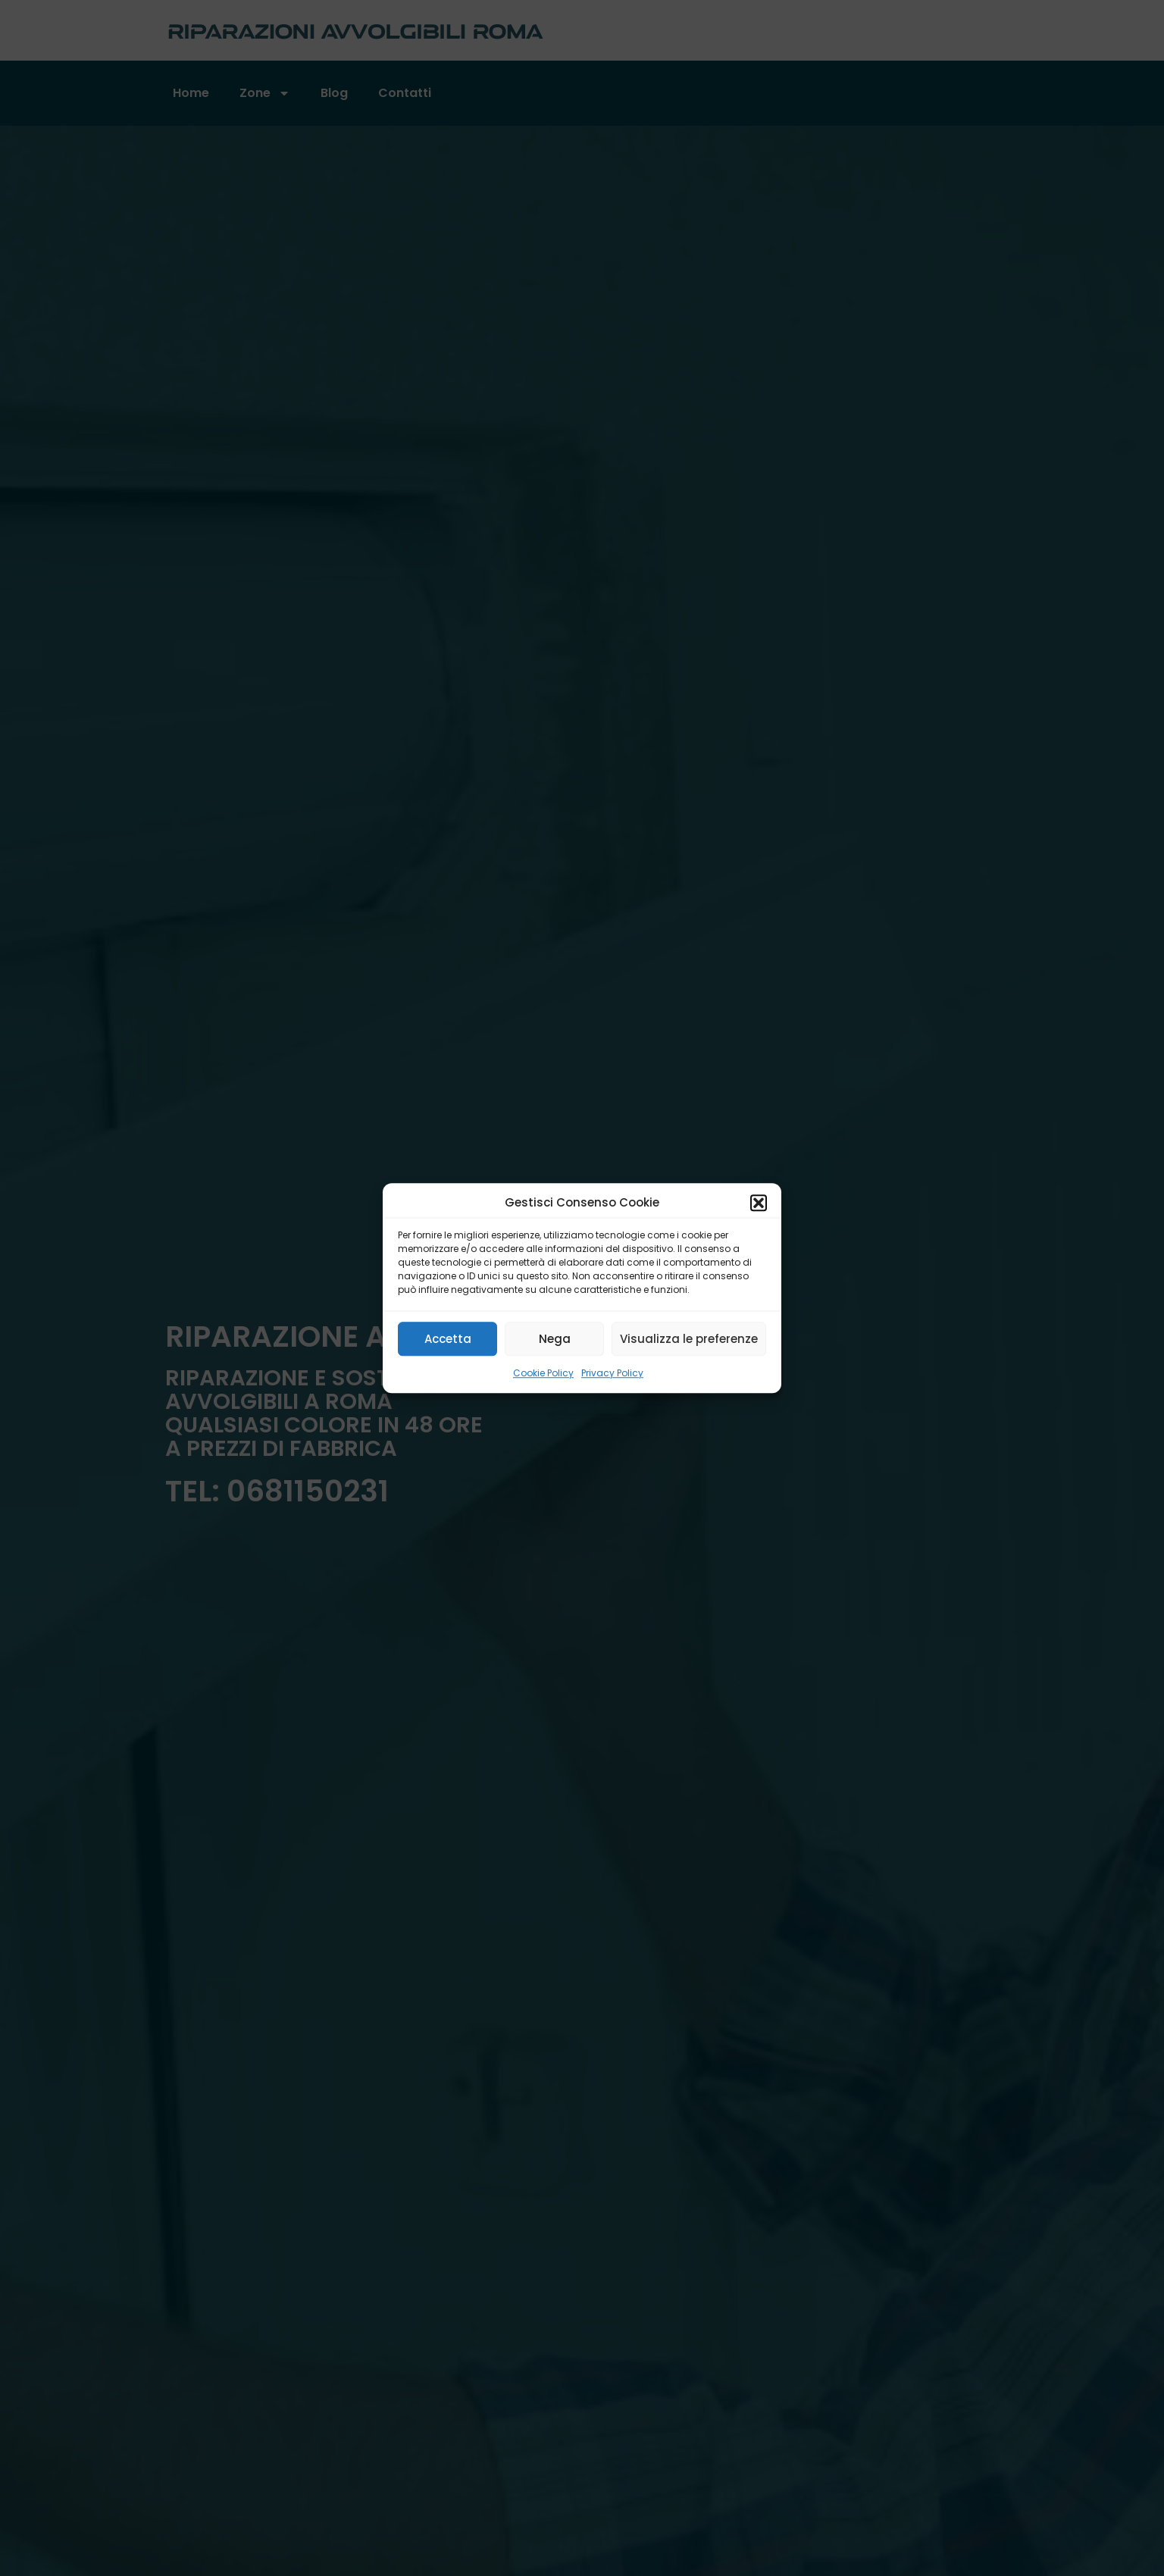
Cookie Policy (543, 1372)
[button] (758, 1202)
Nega (555, 1339)
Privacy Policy (612, 1372)
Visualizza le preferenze (689, 1339)
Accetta (447, 1339)
